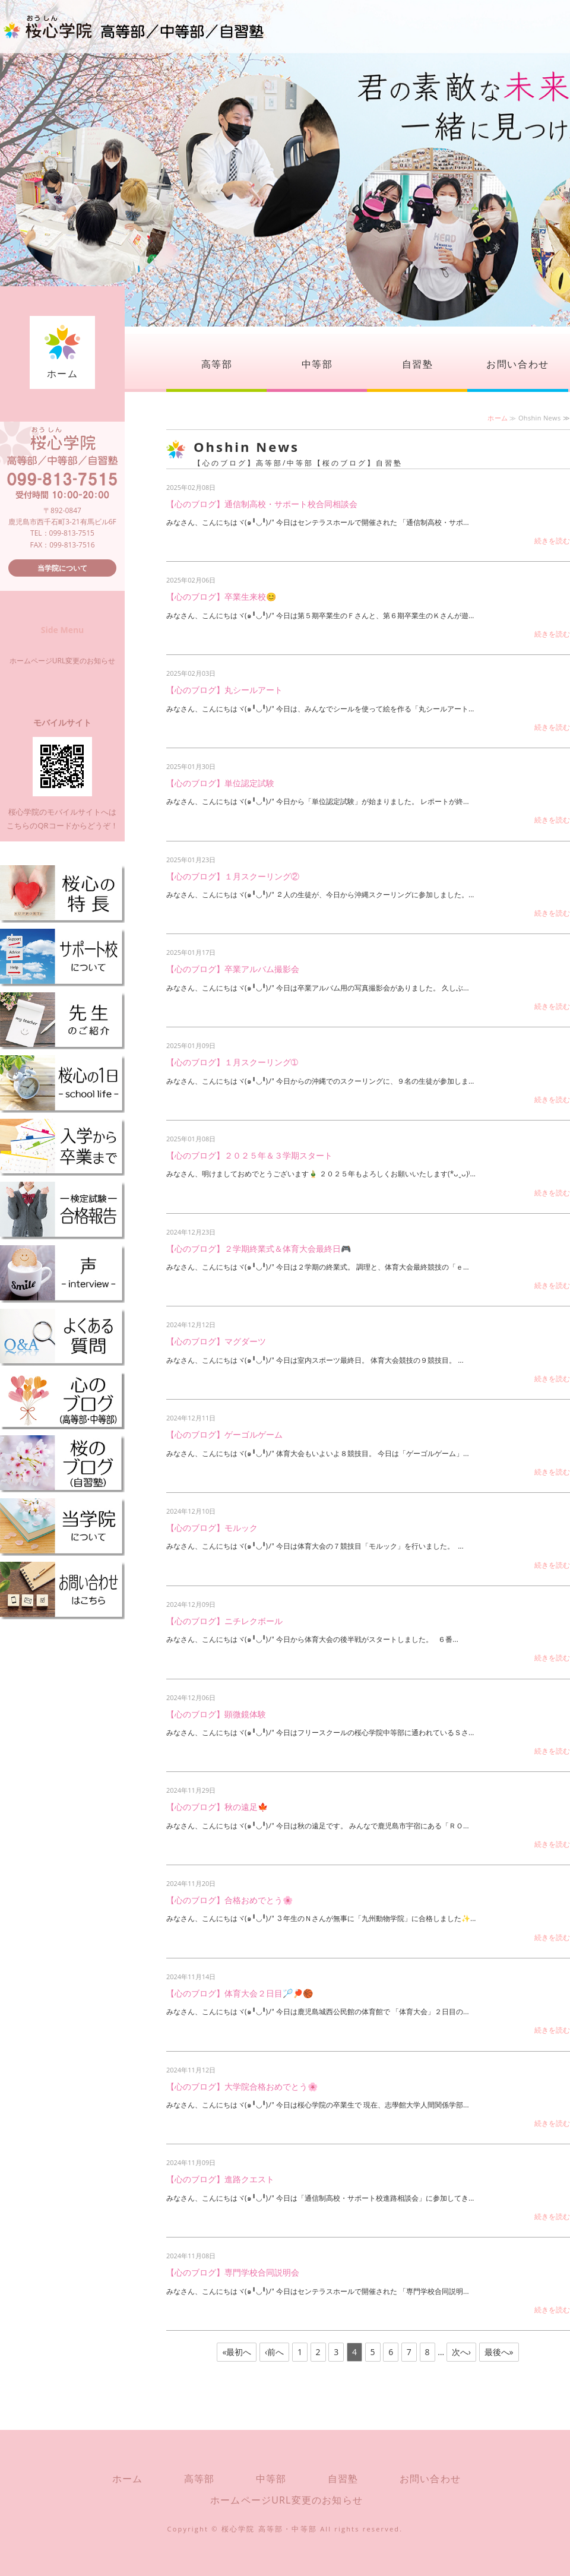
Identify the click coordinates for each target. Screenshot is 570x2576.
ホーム (62, 373)
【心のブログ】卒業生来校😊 (221, 596)
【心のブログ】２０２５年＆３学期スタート (249, 1155)
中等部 (317, 364)
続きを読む (552, 541)
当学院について (62, 568)
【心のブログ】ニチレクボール (224, 1620)
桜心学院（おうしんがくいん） (133, 27)
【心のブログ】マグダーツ (216, 1341)
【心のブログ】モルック (212, 1527)
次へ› (461, 2351)
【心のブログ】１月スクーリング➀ (232, 1062)
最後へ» (499, 2351)
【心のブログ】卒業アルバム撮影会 (232, 968)
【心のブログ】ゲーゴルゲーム (224, 1434)
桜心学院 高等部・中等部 (269, 2529)
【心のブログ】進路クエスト (220, 2179)
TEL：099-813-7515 (62, 533)
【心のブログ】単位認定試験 (220, 783)
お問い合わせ (517, 364)
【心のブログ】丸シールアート (224, 689)
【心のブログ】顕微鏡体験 (216, 1714)
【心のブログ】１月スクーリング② (232, 876)
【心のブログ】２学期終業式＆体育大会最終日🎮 (258, 1248)
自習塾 (417, 364)
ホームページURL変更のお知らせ (62, 661)
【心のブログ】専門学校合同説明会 (232, 2272)
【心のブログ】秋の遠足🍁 (217, 1806)
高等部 (217, 364)
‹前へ (274, 2351)
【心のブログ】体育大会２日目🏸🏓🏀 (239, 1993)
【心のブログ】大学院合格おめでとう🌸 (242, 2086)
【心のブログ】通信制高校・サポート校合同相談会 (261, 503)
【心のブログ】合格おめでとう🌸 (229, 1900)
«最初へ (236, 2351)
